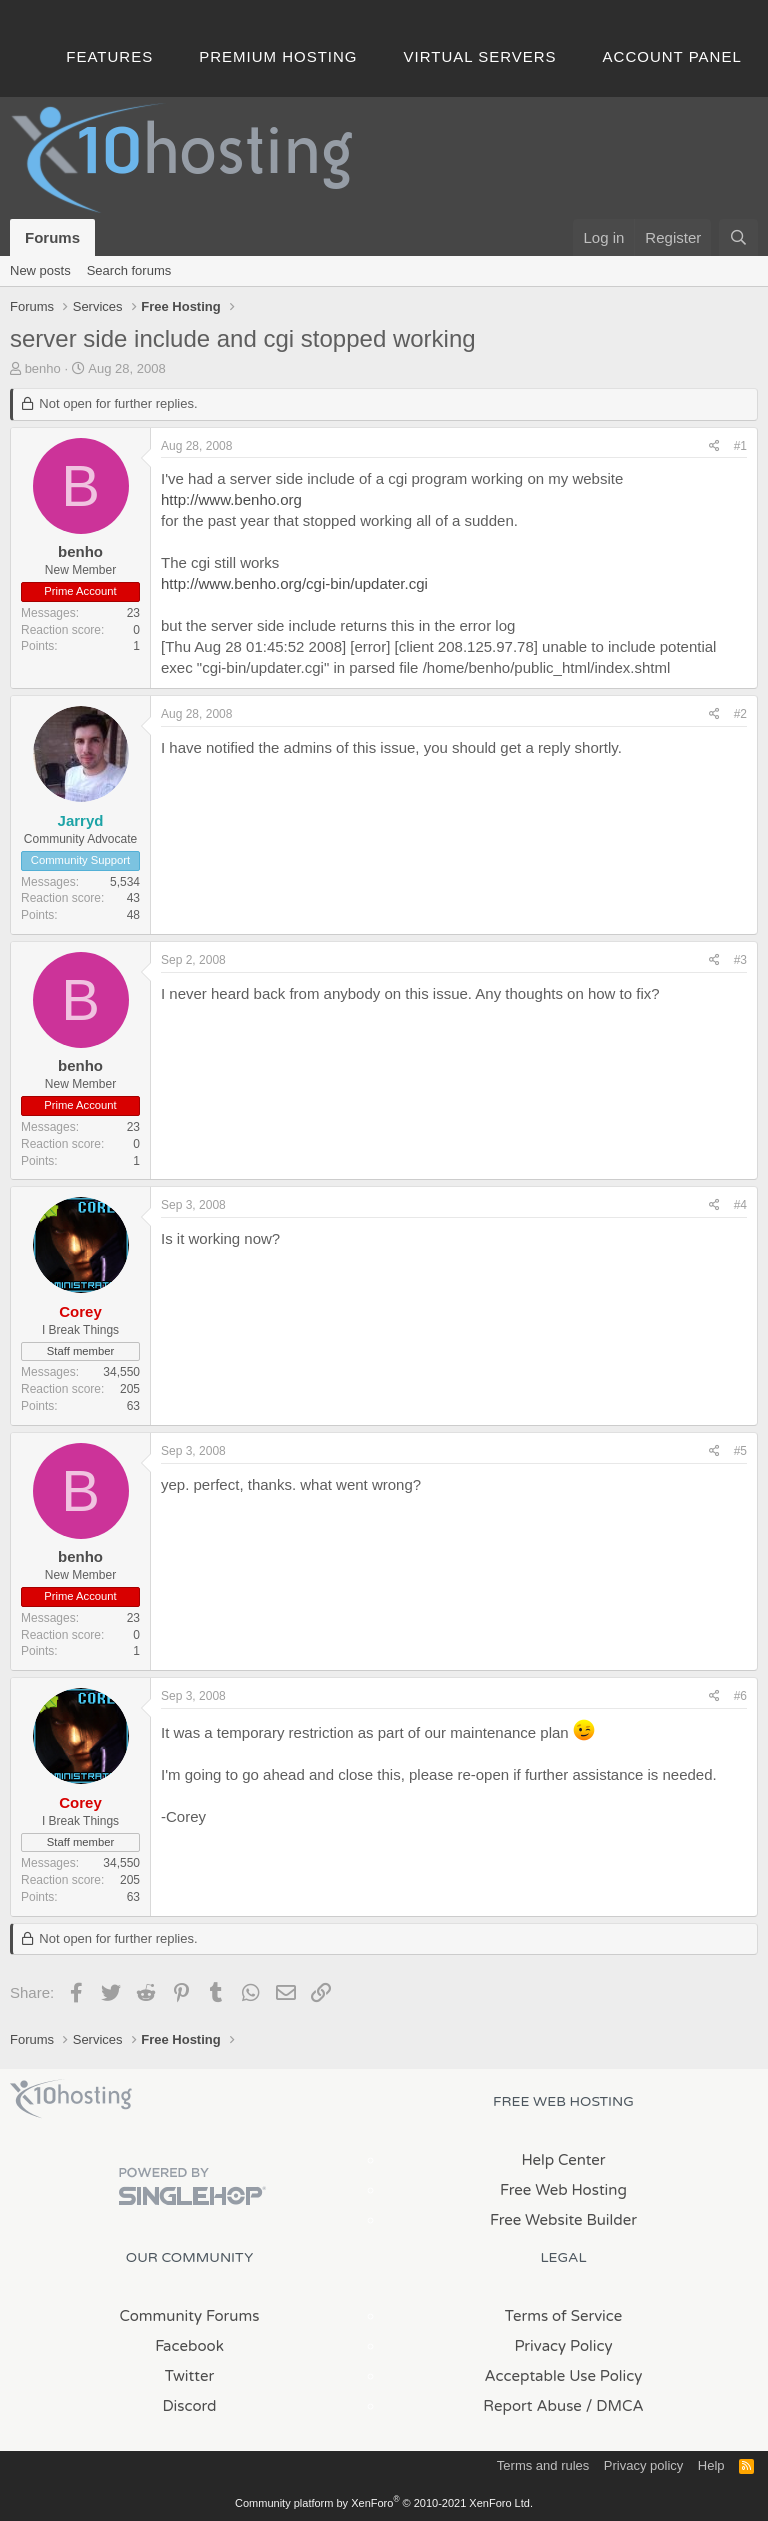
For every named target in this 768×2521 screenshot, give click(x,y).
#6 (740, 1696)
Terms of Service (564, 2316)
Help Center (563, 2160)
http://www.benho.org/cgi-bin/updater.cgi (294, 583)
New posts (40, 270)
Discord (189, 2406)
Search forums (129, 270)
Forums (52, 237)
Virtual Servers (480, 56)
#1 (740, 446)
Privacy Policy (563, 2346)
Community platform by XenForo (384, 2503)
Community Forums (190, 2316)
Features (109, 56)
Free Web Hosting (563, 2190)
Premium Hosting (278, 56)
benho (43, 368)
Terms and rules (543, 2465)
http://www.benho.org (231, 499)
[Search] (738, 237)
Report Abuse (532, 2406)
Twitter (189, 2376)
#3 (740, 960)
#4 (740, 1205)
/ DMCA (615, 2406)
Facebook (189, 2346)
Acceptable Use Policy (564, 2376)
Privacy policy (643, 2465)
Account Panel (672, 56)
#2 (740, 714)
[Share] (714, 446)
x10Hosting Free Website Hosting (71, 2099)
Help (711, 2465)
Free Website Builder (563, 2220)
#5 (740, 1451)
